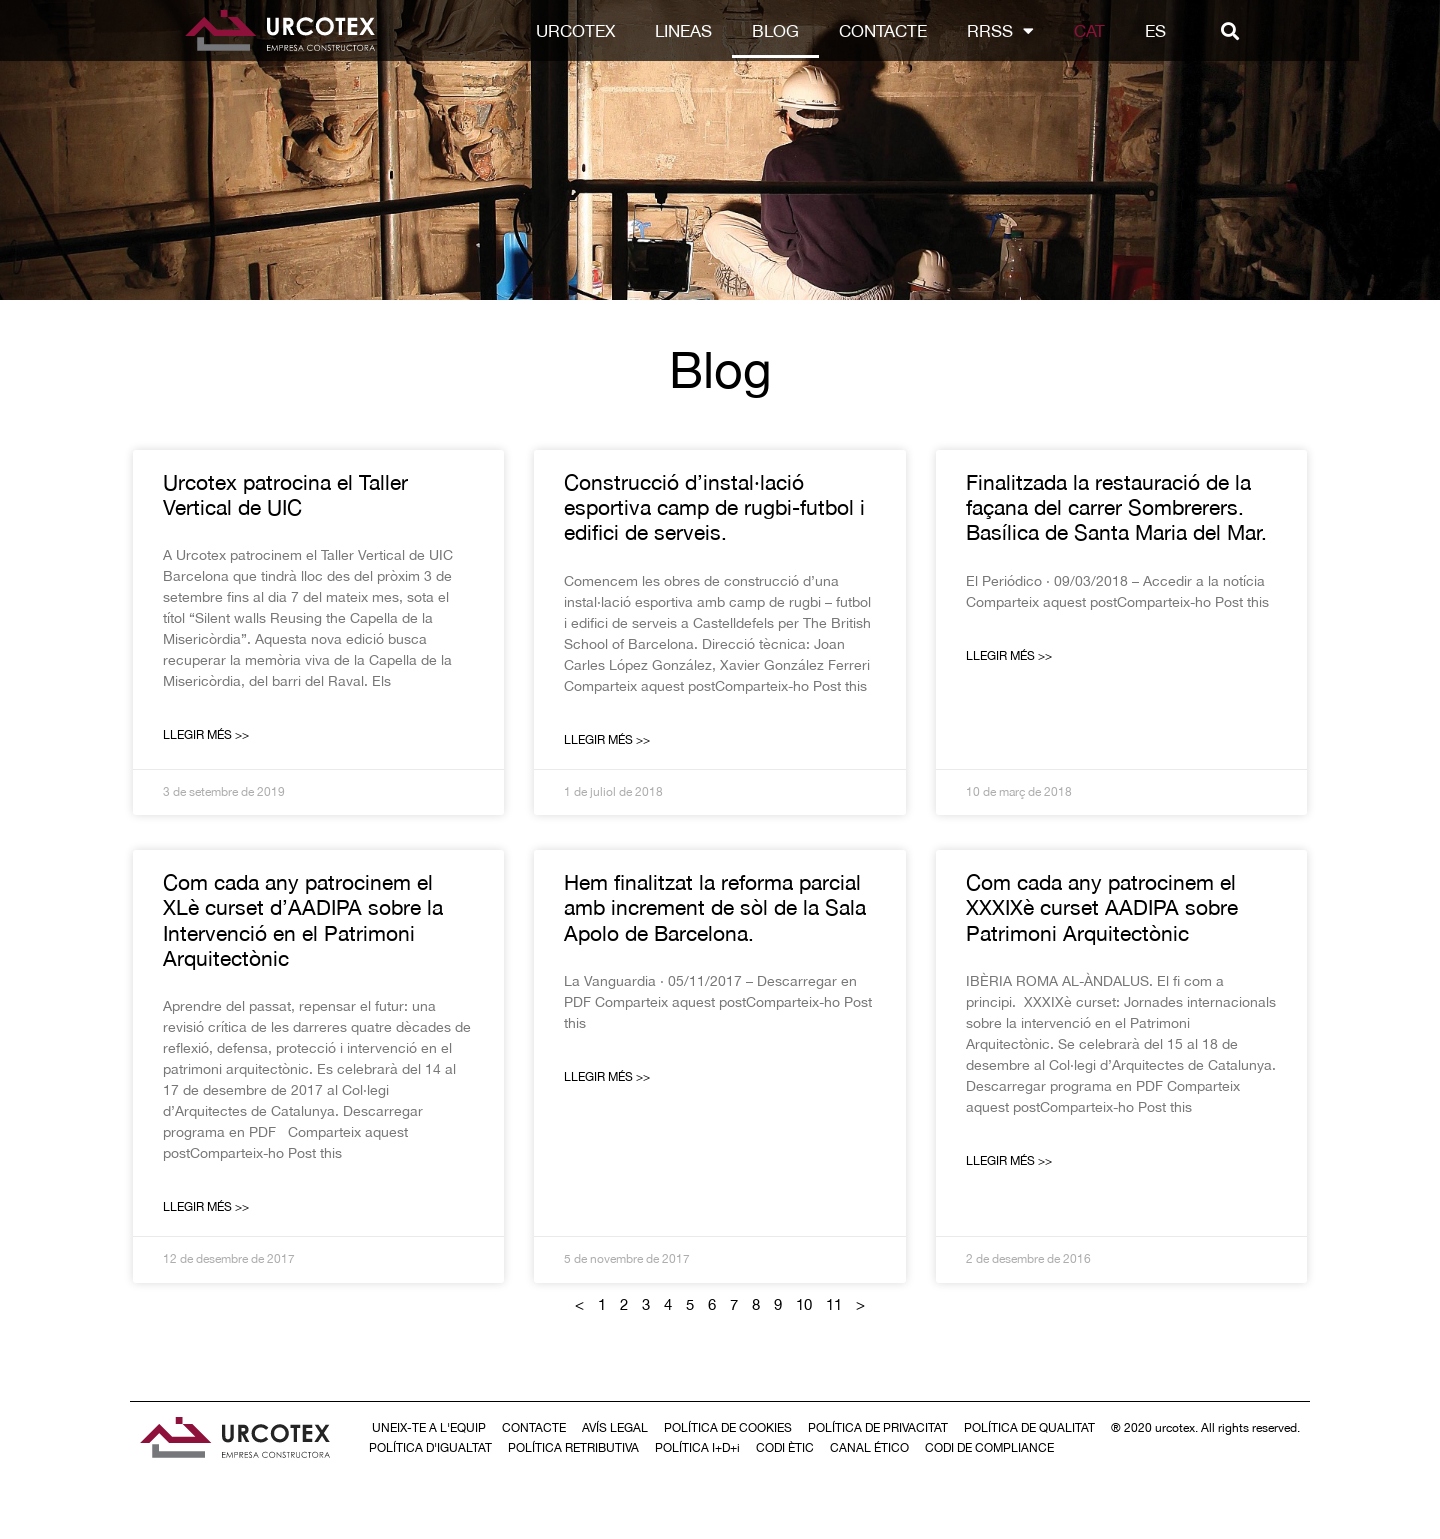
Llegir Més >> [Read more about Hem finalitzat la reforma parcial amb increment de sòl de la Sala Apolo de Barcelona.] (607, 1077)
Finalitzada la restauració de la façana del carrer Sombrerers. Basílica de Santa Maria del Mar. (1116, 507)
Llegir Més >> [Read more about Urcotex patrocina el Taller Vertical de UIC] (206, 735)
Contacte (923, 31)
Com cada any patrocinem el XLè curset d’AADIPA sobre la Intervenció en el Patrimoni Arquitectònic (303, 920)
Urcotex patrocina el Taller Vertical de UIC (285, 494)
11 (834, 1304)
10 (804, 1304)
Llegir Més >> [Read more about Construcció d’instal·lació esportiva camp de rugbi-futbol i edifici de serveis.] (607, 740)
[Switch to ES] (1195, 31)
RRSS (1040, 30)
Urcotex (615, 31)
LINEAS (723, 31)
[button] (1270, 30)
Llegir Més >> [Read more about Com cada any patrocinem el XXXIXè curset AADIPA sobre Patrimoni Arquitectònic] (1009, 1161)
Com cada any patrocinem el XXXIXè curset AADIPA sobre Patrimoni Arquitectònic (1102, 907)
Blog (815, 31)
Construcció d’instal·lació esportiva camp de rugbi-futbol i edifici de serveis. (714, 507)
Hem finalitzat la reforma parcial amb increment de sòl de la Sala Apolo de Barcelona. (715, 907)
